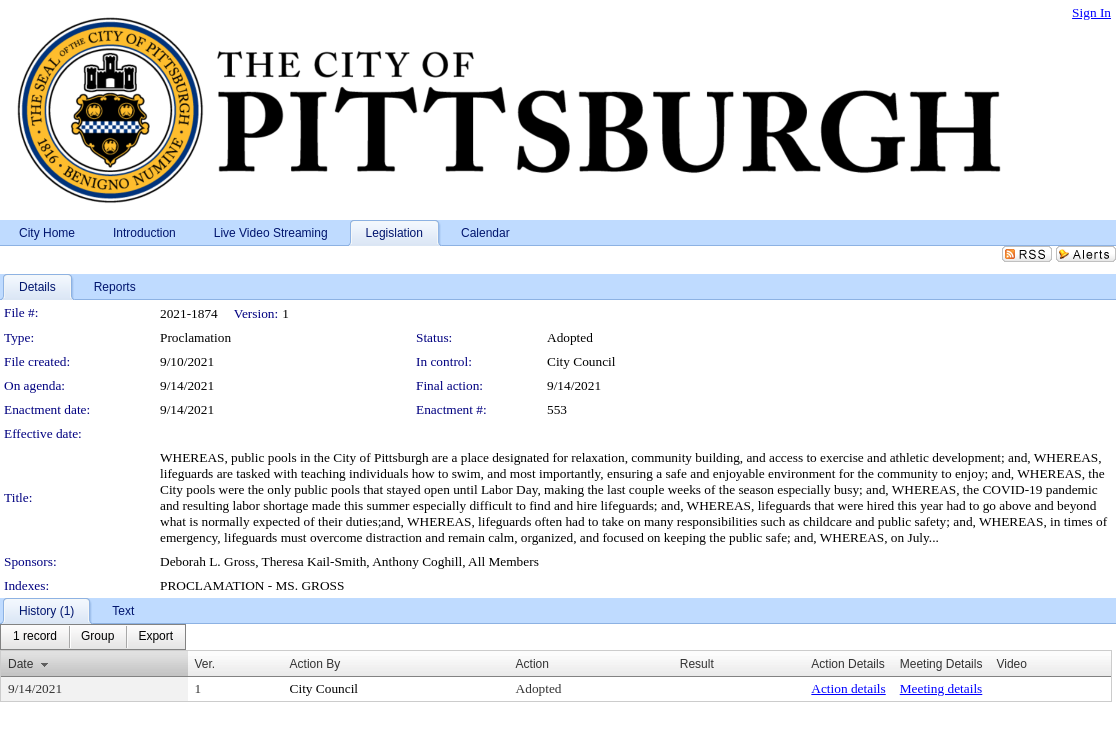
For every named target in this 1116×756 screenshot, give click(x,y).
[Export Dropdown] (155, 637)
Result (697, 664)
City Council (581, 361)
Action (532, 664)
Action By (315, 664)
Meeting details (941, 688)
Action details (848, 688)
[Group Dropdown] (97, 637)
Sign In (1091, 12)
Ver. (205, 664)
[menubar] (93, 637)
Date (20, 664)
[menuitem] (35, 637)
